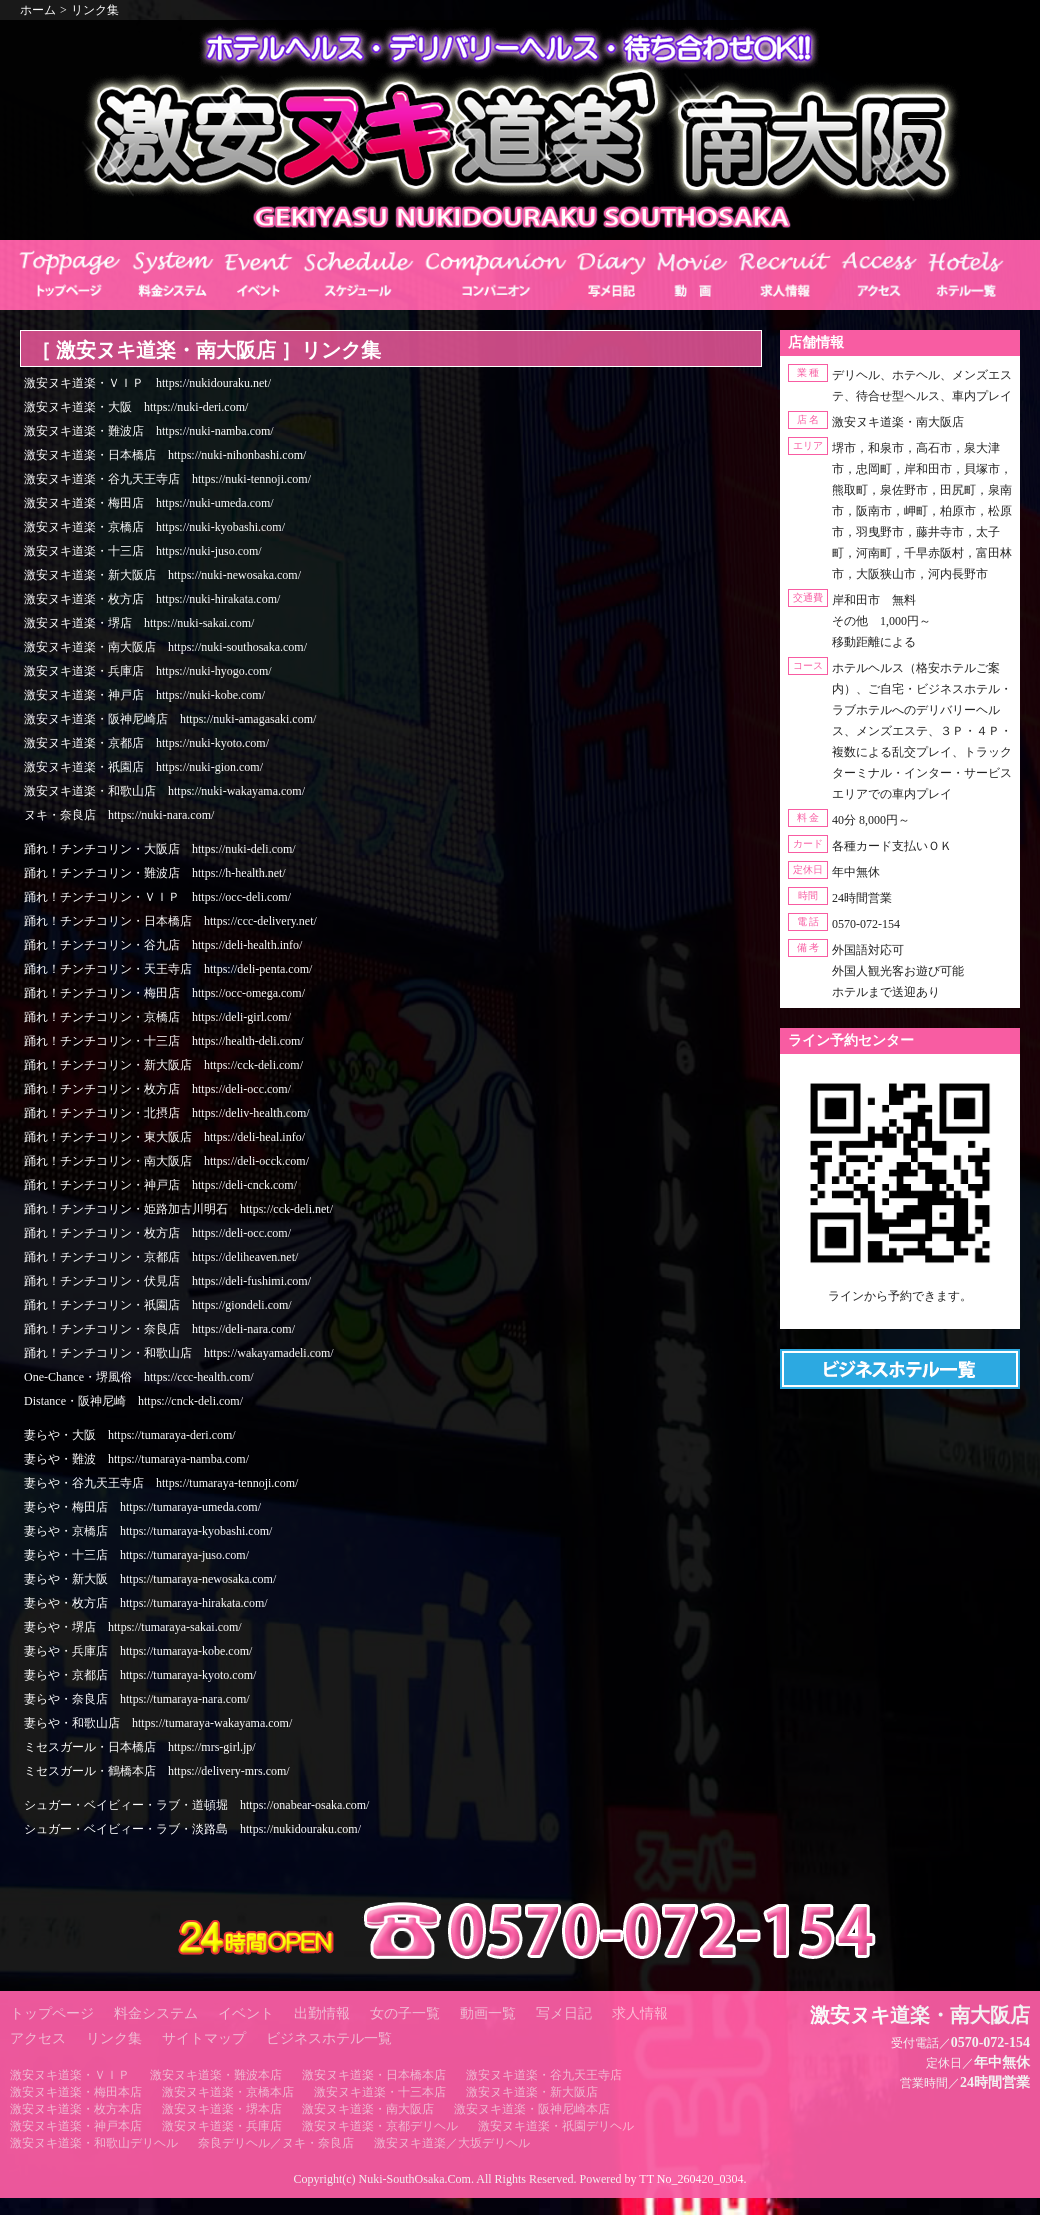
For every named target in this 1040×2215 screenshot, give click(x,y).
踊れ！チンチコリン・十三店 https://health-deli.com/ (164, 1041)
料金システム (156, 2013)
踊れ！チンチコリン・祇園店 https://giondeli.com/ (158, 1305)
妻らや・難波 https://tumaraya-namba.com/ (136, 1459)
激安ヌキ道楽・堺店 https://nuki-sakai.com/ (139, 623)
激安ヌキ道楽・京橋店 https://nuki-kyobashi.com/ (154, 527)
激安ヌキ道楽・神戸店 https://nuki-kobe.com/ (144, 695)
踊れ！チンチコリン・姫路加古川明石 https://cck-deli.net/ (178, 1209)
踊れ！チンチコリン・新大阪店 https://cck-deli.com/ (163, 1065)
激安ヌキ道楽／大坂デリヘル (452, 2143)
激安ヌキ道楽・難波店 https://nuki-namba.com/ (149, 431)
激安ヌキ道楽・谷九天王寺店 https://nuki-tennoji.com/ (167, 479)
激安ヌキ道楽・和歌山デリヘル (94, 2143)
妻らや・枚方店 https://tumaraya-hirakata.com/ (146, 1603)
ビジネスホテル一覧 (329, 2038)
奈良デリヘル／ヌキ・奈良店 (276, 2143)
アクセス (38, 2038)
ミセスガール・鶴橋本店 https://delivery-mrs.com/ (157, 1771)
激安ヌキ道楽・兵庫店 (222, 2126)
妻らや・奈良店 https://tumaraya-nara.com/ (137, 1699)
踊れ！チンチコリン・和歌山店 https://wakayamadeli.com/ (179, 1353)
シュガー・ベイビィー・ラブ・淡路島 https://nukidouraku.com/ (192, 1829)
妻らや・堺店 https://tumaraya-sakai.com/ (133, 1627)
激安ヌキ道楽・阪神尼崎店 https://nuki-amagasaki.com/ (170, 719)
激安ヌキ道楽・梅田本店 (76, 2092)
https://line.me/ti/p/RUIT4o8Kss (900, 1313)
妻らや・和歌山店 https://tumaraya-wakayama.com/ (158, 1723)
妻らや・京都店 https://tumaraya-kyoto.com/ (140, 1675)
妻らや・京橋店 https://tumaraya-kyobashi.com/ (148, 1531)
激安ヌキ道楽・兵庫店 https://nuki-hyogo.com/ (148, 671)
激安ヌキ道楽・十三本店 (380, 2092)
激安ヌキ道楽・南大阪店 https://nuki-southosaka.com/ (165, 647)
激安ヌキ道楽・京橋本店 (228, 2092)
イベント (246, 2013)
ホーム (38, 10)
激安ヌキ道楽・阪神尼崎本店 (532, 2109)
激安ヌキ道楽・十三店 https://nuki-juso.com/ (143, 551)
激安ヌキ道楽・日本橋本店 (374, 2075)
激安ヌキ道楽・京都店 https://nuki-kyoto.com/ (146, 743)
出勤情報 (322, 2013)
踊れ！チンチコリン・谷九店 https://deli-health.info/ (163, 945)
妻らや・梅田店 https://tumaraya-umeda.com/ (142, 1507)
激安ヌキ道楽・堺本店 (222, 2109)
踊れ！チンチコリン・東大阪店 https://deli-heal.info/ (164, 1137)
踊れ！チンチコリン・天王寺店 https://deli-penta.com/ (168, 969)
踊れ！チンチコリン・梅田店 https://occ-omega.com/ (164, 993)
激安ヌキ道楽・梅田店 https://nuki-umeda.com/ (149, 503)
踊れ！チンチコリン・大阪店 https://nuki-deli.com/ (160, 849)
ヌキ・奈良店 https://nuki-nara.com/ (119, 815)
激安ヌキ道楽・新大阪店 (532, 2092)
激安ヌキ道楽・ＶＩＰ (70, 2075)
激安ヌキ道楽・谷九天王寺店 (544, 2075)
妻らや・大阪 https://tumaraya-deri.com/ (130, 1435)
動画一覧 (488, 2013)
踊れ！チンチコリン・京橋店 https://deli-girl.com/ (157, 1017)
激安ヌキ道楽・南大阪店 (368, 2109)
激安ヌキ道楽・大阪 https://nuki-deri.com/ (136, 407)
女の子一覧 (405, 2013)
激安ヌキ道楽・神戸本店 (76, 2126)
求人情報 (640, 2013)
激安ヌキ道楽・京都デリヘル (380, 2126)
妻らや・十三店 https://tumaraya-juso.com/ (136, 1555)
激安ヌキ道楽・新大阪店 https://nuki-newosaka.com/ (162, 575)
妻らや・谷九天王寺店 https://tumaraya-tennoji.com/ (161, 1483)
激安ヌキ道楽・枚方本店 (76, 2109)
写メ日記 (564, 2013)
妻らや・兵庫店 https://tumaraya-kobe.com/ (138, 1651)
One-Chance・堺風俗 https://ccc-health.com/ (139, 1377)
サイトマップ (204, 2038)
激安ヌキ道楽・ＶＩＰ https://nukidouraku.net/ (147, 383)
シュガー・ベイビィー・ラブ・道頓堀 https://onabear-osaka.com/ (196, 1805)
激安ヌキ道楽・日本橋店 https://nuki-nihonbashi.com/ (165, 455)
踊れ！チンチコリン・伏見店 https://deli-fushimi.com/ (167, 1281)
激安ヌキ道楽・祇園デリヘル (556, 2126)
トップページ (52, 2013)
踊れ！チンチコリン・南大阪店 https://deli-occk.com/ (166, 1161)
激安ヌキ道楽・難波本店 (216, 2075)
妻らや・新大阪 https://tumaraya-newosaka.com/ (150, 1579)
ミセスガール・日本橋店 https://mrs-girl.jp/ (140, 1747)
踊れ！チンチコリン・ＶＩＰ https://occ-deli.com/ (157, 897)
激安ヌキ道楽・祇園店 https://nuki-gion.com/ (143, 767)
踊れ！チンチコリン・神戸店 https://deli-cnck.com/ (160, 1185)
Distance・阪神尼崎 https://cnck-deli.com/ (133, 1401)
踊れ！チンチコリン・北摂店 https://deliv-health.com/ (167, 1113)
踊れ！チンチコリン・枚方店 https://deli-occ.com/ (157, 1089)
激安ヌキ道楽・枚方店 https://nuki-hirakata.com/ (152, 599)
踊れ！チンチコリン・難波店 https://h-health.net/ (155, 873)
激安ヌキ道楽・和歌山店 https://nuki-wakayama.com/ (164, 791)
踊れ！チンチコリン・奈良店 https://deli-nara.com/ (159, 1329)
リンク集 (95, 10)
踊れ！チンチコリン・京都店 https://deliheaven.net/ (161, 1257)
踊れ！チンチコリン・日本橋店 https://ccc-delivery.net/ (170, 921)
